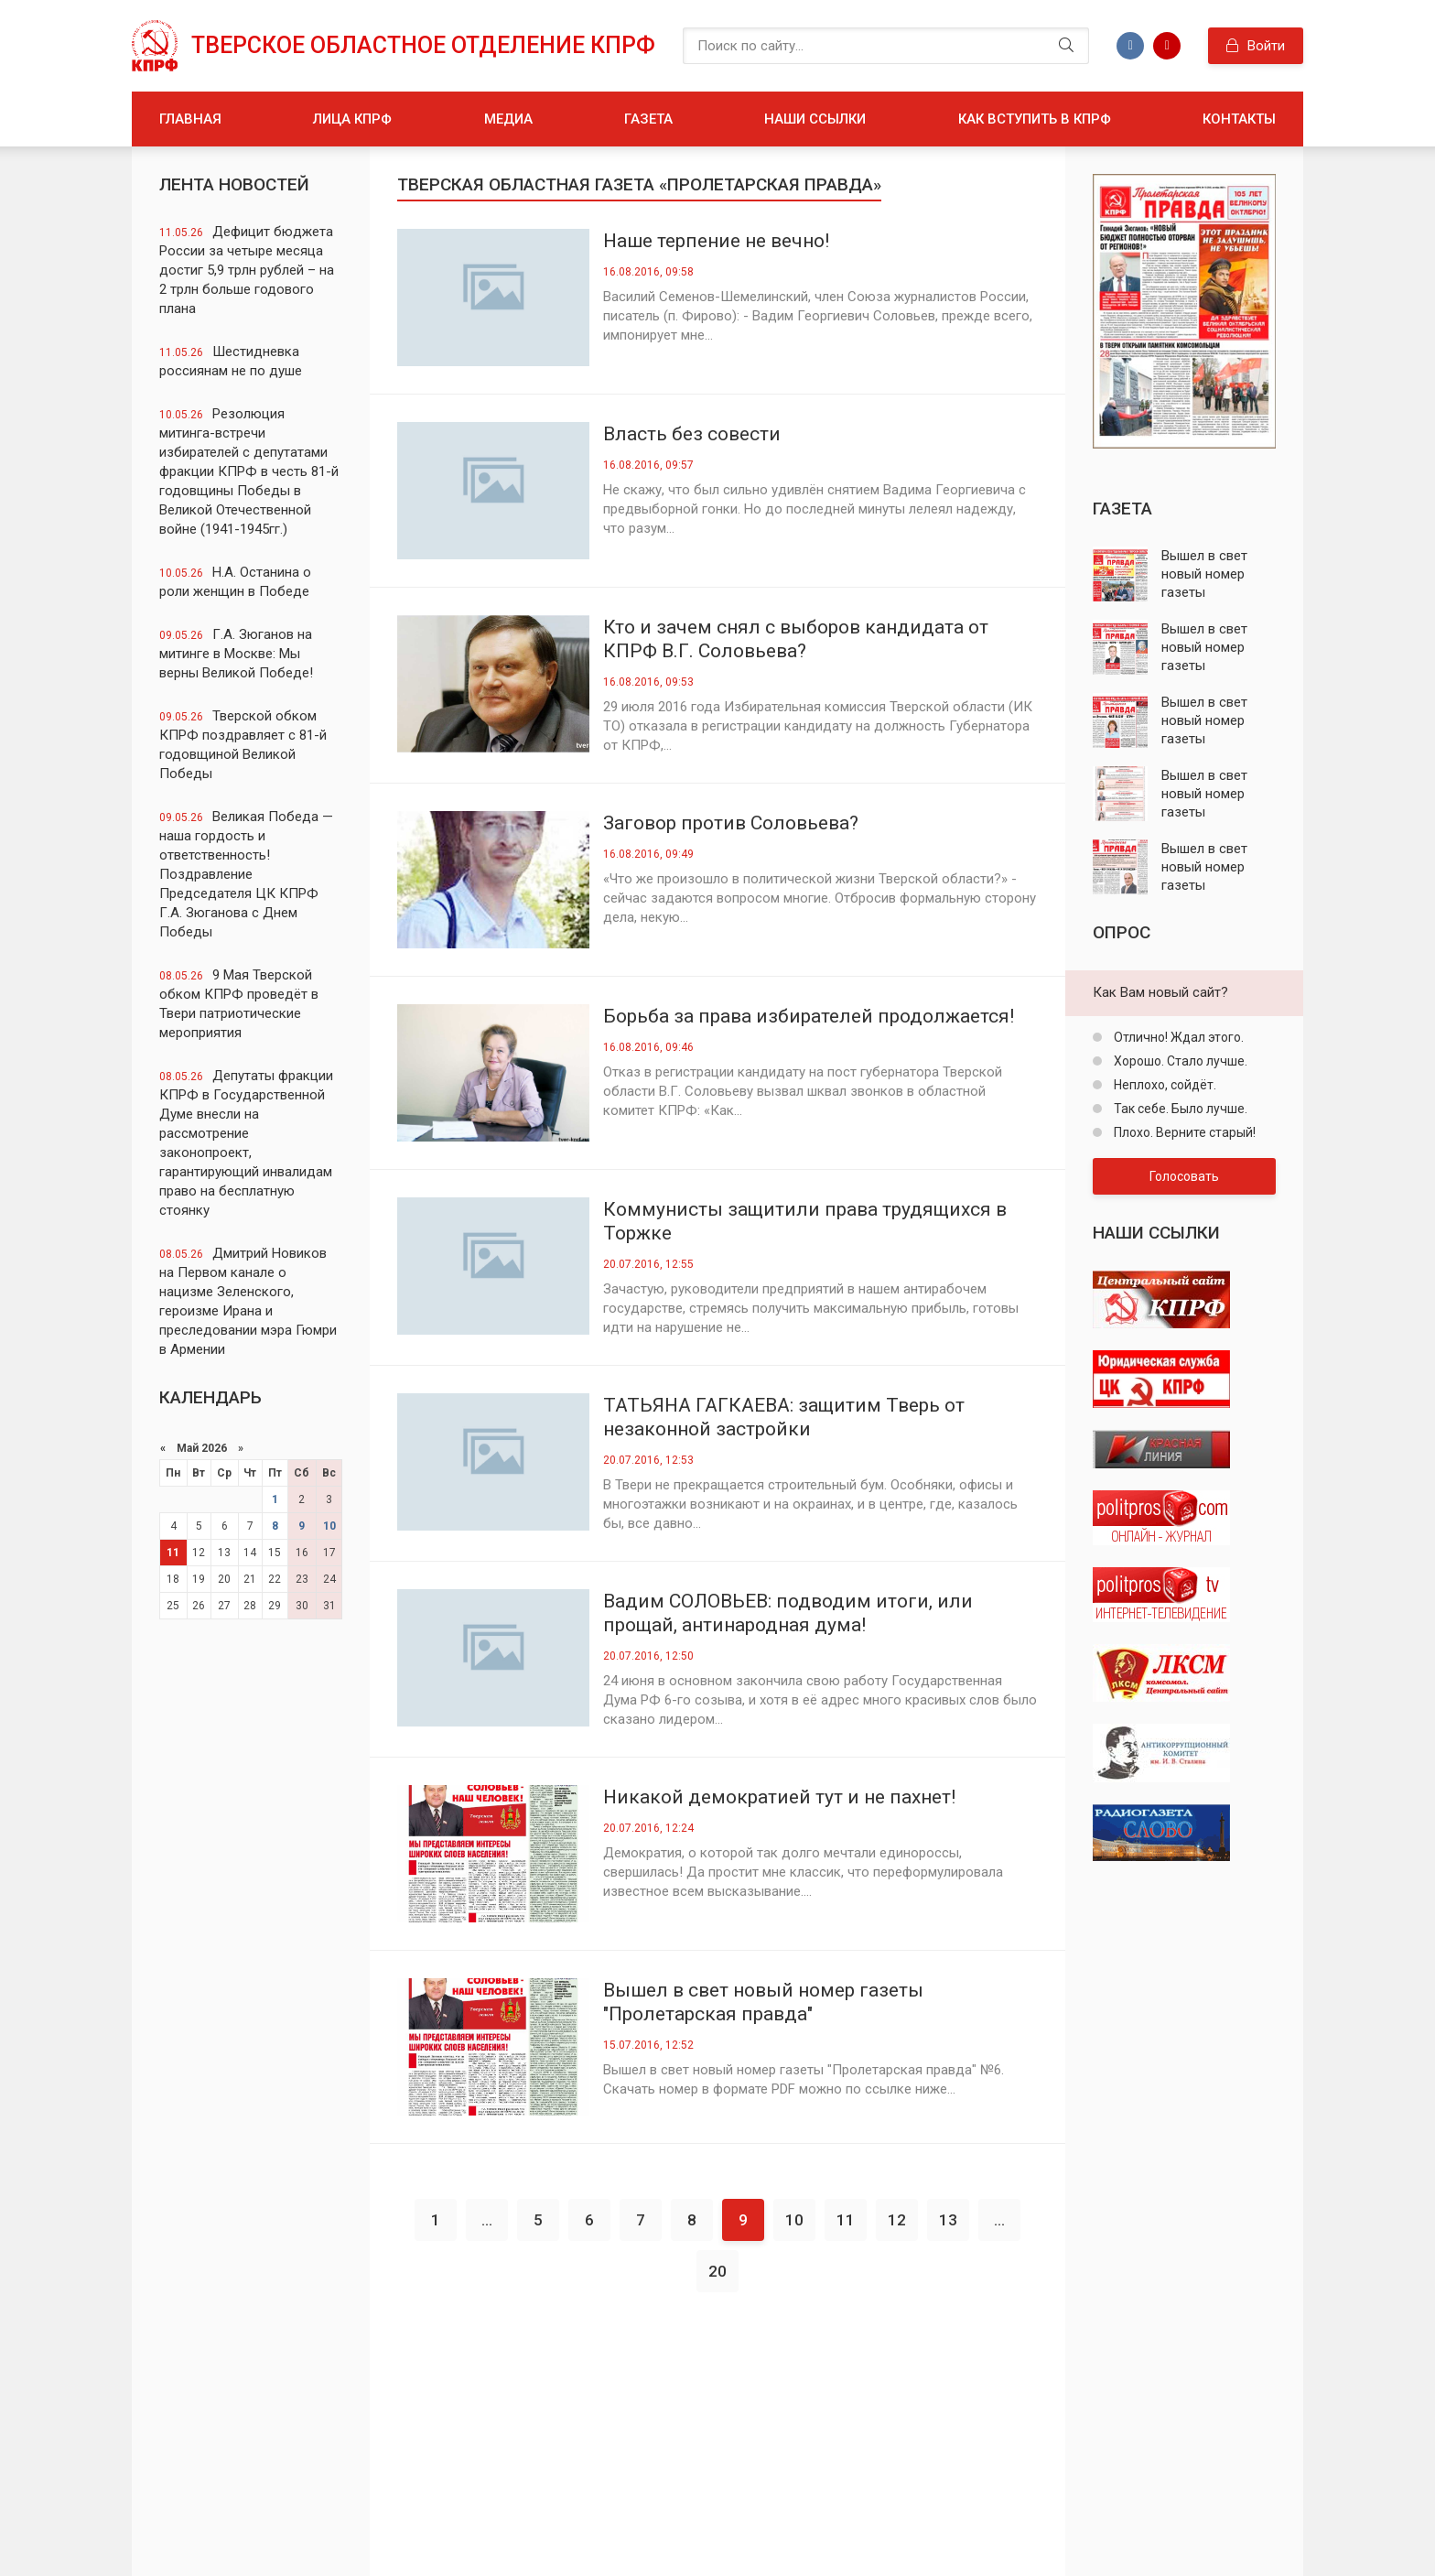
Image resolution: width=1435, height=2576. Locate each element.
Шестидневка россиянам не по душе (230, 361)
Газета (648, 119)
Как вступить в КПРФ (1034, 119)
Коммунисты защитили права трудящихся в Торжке (805, 1221)
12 (897, 2220)
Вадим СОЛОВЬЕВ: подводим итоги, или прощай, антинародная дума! (788, 1613)
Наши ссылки (815, 119)
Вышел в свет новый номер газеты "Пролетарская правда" (763, 2002)
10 (329, 1526)
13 (948, 2220)
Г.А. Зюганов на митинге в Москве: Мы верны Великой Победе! (236, 653)
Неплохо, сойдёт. (1163, 1084)
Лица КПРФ (352, 119)
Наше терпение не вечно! (716, 241)
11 (173, 1552)
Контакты (1239, 119)
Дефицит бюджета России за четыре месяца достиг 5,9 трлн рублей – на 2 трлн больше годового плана (246, 270)
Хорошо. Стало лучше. (1179, 1061)
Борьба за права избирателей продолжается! (808, 1016)
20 (717, 2271)
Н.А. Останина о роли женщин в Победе (235, 582)
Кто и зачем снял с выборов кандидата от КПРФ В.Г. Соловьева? (795, 639)
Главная (190, 119)
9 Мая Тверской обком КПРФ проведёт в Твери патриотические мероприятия (238, 1004)
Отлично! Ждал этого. (1177, 1037)
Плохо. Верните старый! (1183, 1132)
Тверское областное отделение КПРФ (423, 45)
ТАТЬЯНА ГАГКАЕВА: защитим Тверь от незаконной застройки (784, 1417)
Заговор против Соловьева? (730, 823)
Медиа (508, 119)
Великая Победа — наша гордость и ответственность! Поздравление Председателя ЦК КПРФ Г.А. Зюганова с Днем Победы (246, 874)
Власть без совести (692, 434)
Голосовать (1184, 1176)
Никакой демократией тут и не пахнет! (779, 1797)
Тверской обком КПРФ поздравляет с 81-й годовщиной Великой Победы (243, 745)
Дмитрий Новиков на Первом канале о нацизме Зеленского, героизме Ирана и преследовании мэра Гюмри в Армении (248, 1301)
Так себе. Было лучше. (1179, 1108)
